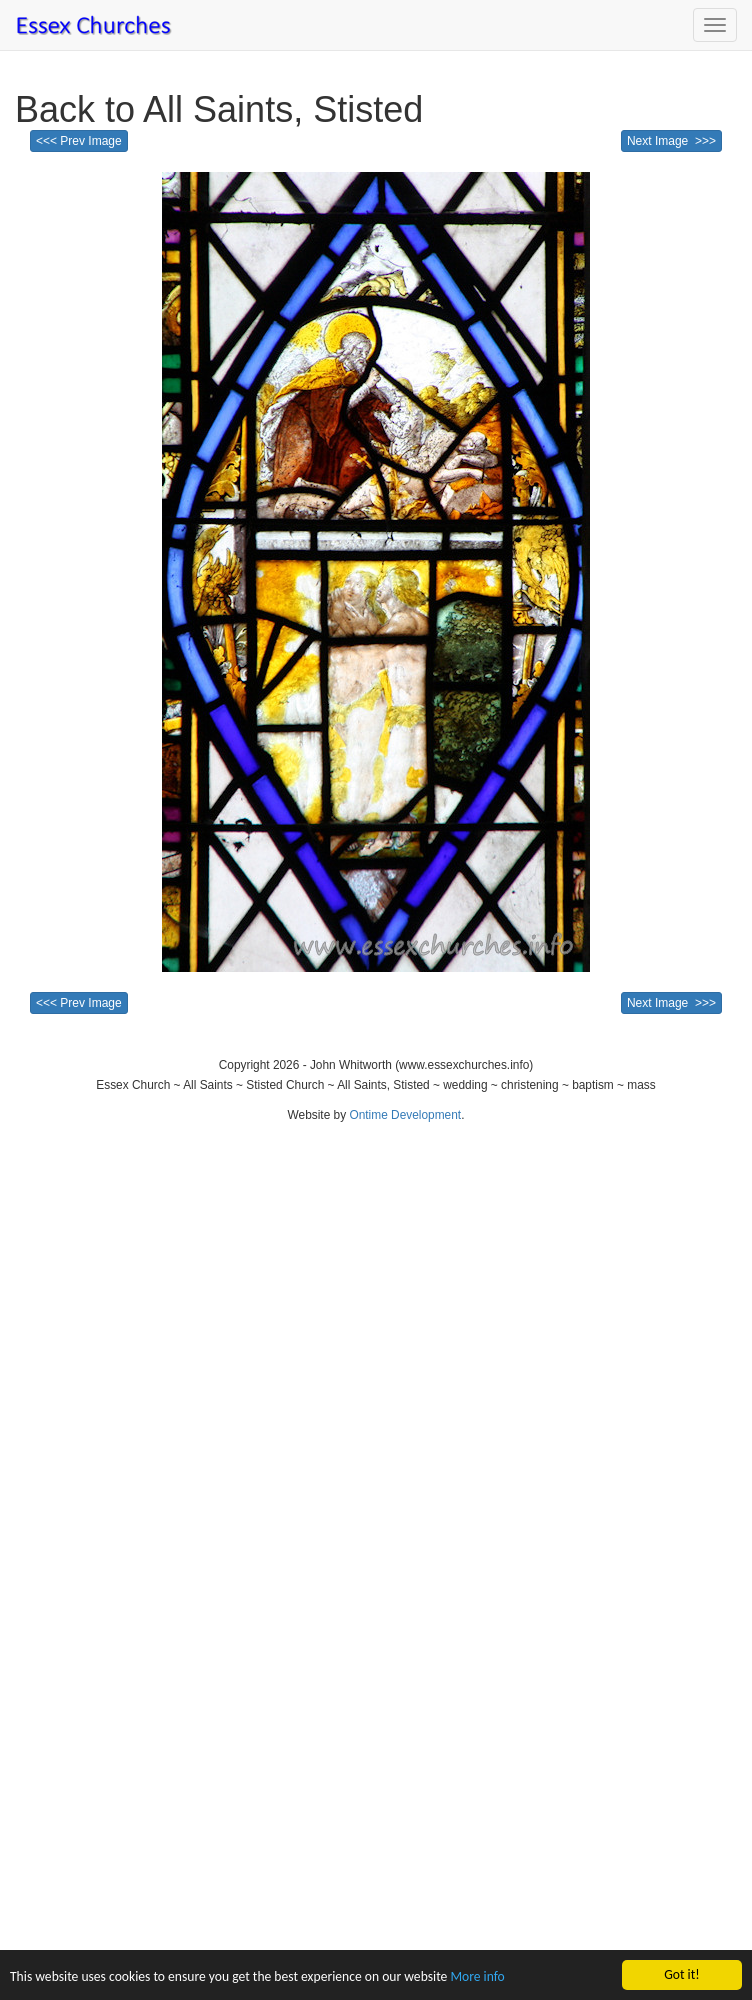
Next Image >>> (671, 141)
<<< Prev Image (79, 141)
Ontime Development (405, 1115)
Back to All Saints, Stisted (219, 109)
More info (477, 1977)
